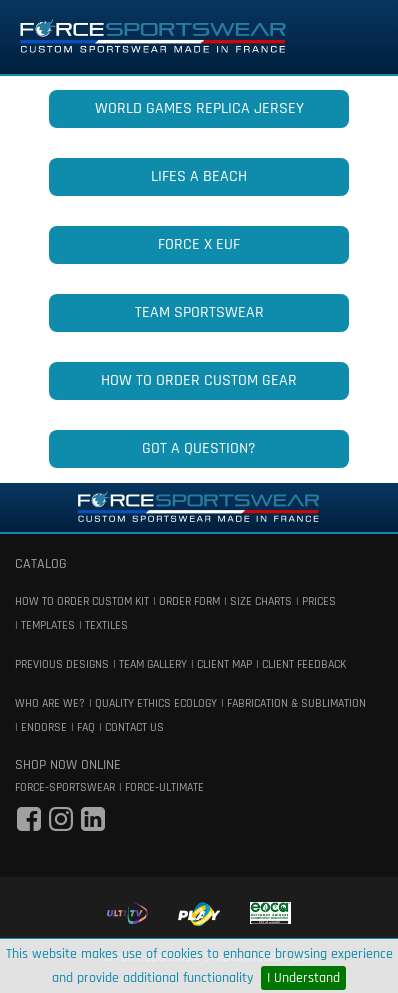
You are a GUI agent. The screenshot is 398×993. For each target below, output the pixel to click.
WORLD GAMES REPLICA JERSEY (199, 108)
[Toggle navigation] (355, 37)
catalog (41, 564)
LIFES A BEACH (199, 176)
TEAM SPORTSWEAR (199, 312)
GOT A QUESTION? (199, 448)
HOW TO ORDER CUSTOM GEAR (199, 380)
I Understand (303, 978)
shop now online (68, 765)
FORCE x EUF (199, 244)
